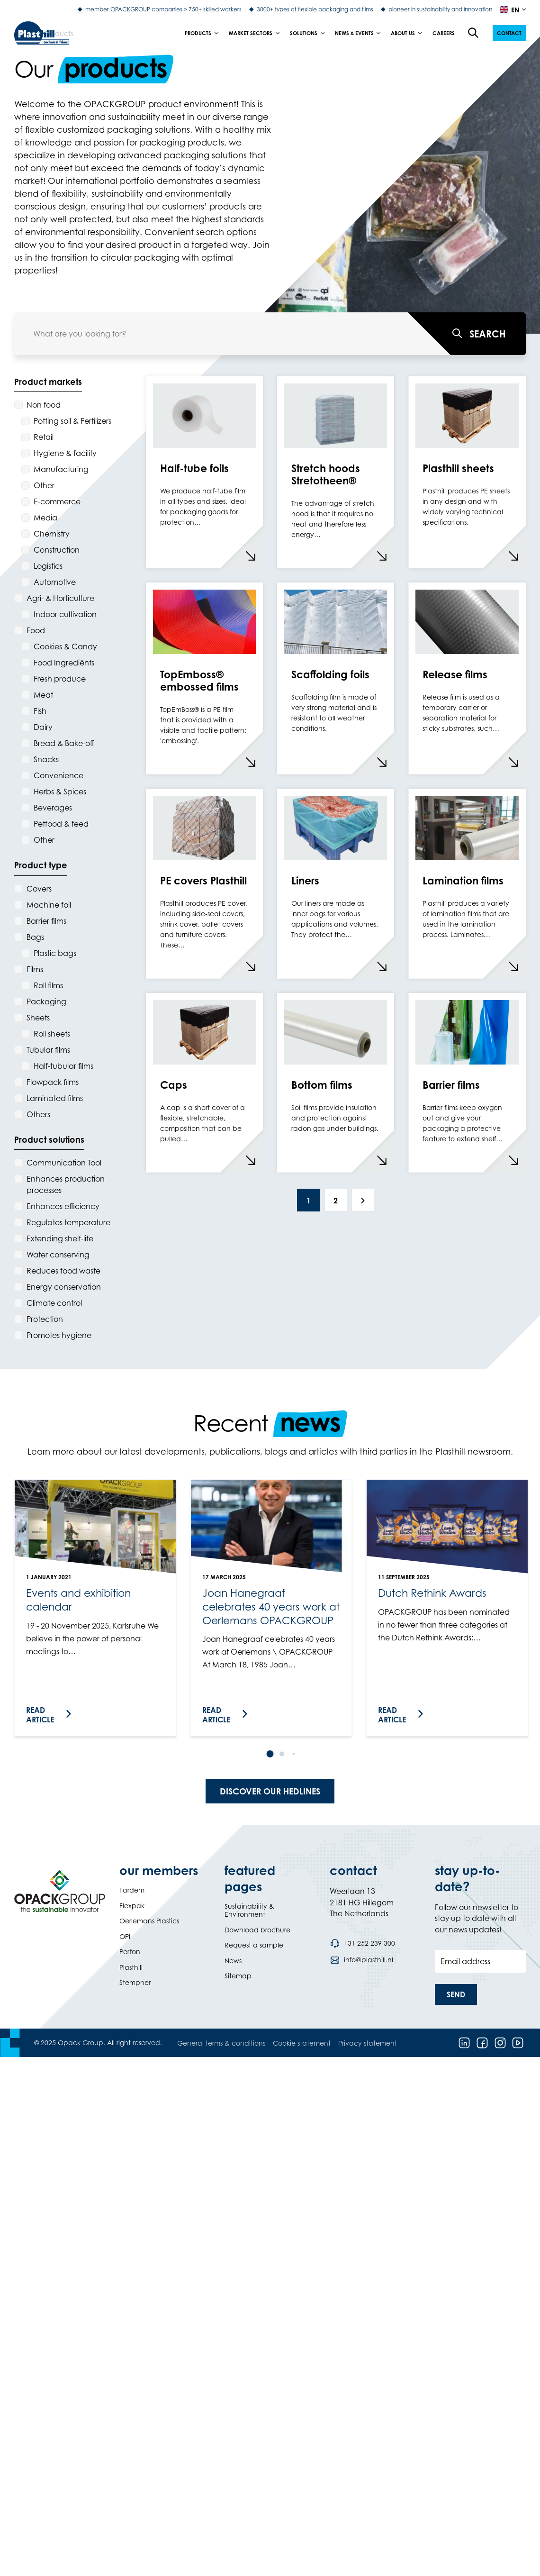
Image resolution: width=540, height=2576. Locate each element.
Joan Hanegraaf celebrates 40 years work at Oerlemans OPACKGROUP (271, 1606)
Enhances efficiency (63, 1206)
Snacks (46, 759)
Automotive (55, 582)
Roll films (48, 985)
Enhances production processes (66, 1184)
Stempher (135, 1982)
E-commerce (57, 501)
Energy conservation (64, 1287)
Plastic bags (55, 953)
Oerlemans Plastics (149, 1921)
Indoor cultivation (65, 614)
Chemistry (52, 533)
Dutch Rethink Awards (432, 1592)
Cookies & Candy (65, 646)
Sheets (38, 1017)
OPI (124, 1936)
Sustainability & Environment (249, 1910)
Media (45, 517)
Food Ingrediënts (64, 662)
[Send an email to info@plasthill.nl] (361, 1959)
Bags (35, 937)
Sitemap (238, 1976)
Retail (44, 437)
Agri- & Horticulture (60, 598)
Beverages (53, 807)
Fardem (131, 1890)
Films (35, 969)
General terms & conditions (221, 2043)
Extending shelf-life (60, 1238)
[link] (95, 1608)
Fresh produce (60, 678)
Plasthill (131, 1967)
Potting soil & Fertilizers (72, 421)
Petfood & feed (61, 823)
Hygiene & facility (65, 453)
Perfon (129, 1952)
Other (44, 485)
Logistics (48, 566)
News (233, 1961)
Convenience (58, 775)
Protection (45, 1319)
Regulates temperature (68, 1222)
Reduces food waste (63, 1270)
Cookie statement (302, 2043)
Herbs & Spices (60, 791)
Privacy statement (367, 2043)
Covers (39, 888)
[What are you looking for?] (467, 333)
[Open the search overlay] (473, 33)
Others (38, 1114)
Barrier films (46, 921)
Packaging (46, 1001)
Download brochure (257, 1930)
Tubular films (48, 1050)
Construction (57, 550)
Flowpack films (53, 1082)
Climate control (54, 1303)
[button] (509, 33)
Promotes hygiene (59, 1335)
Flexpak (131, 1906)
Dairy (43, 727)
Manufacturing (61, 469)
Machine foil (49, 905)
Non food (44, 405)
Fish (40, 711)
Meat (43, 695)
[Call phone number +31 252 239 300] (362, 1943)
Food (36, 630)
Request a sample (254, 1945)
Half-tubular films (63, 1066)
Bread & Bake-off (64, 743)
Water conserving (58, 1254)
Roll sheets (52, 1033)
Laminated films (55, 1098)
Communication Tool (64, 1162)
